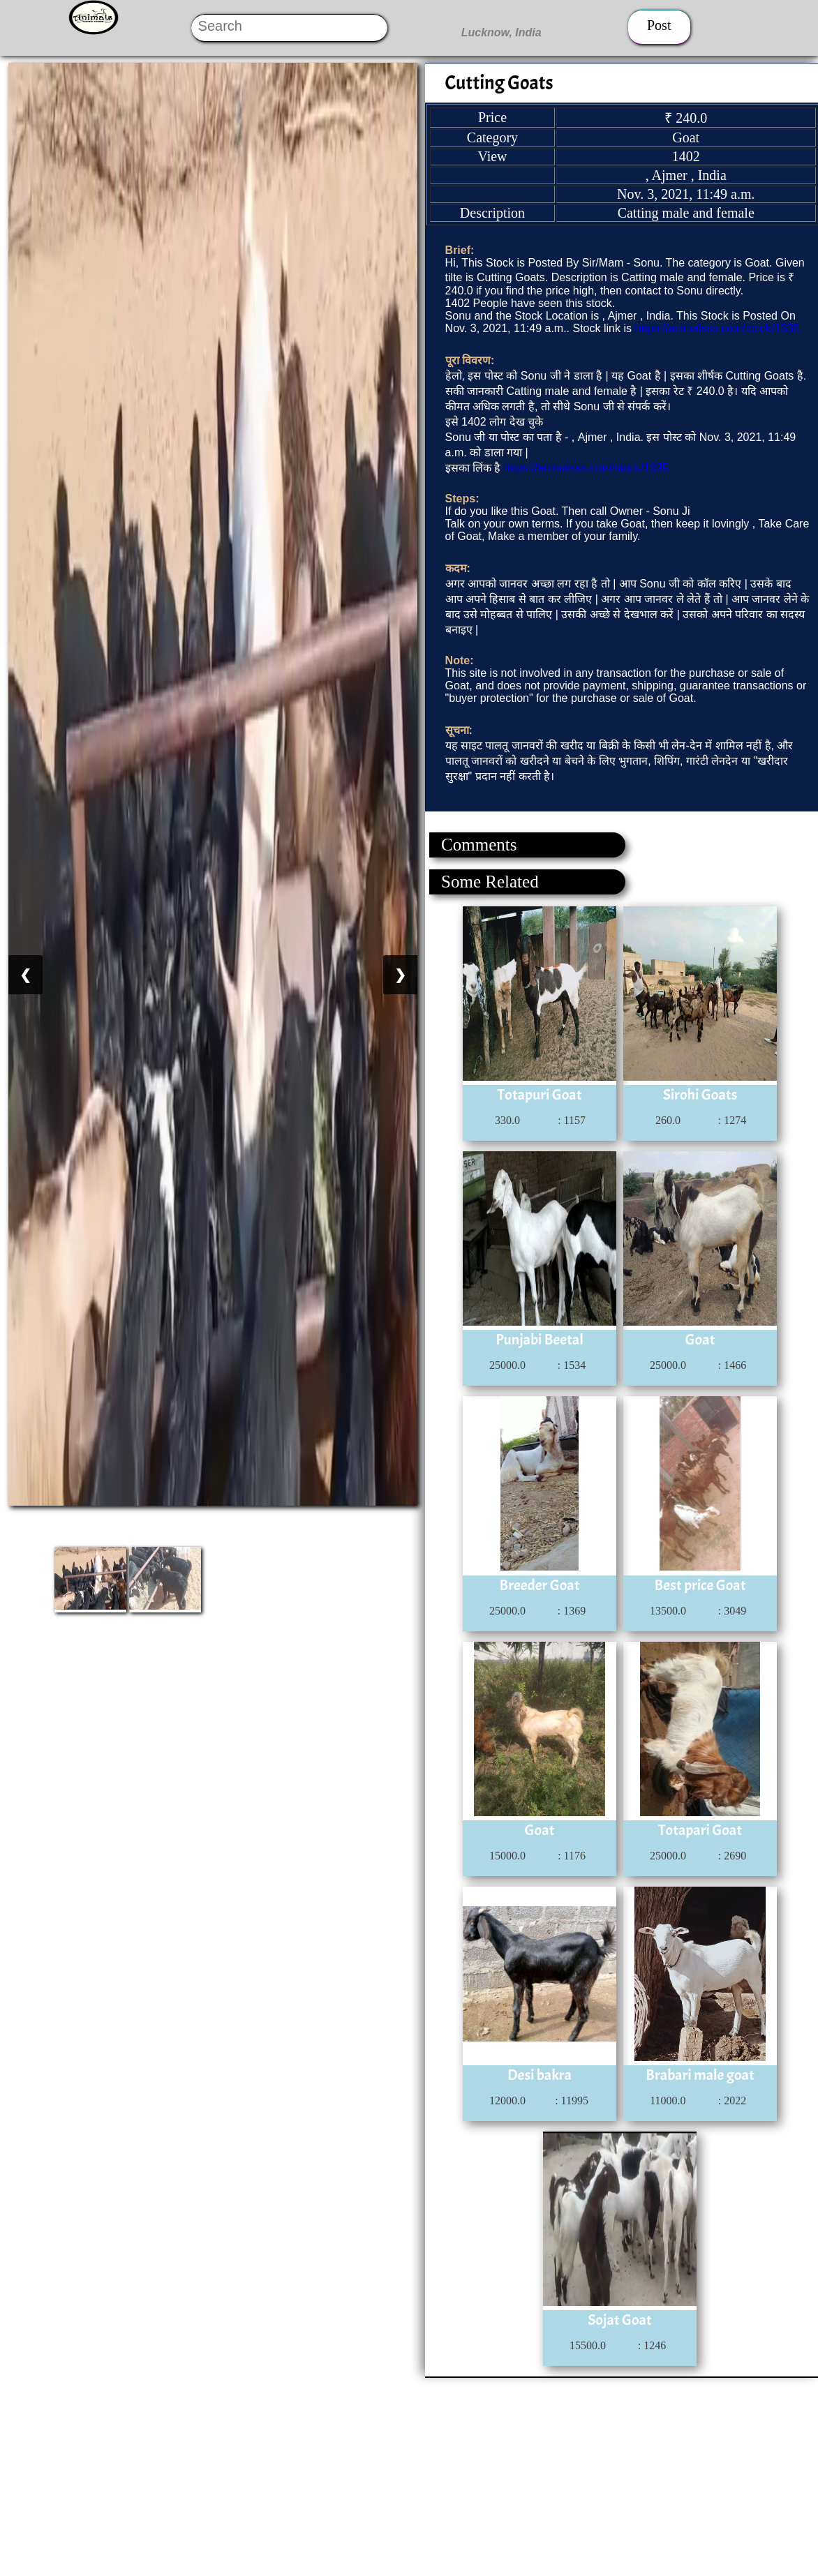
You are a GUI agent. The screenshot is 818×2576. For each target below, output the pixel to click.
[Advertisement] (408, 2475)
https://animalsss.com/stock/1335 (716, 328)
